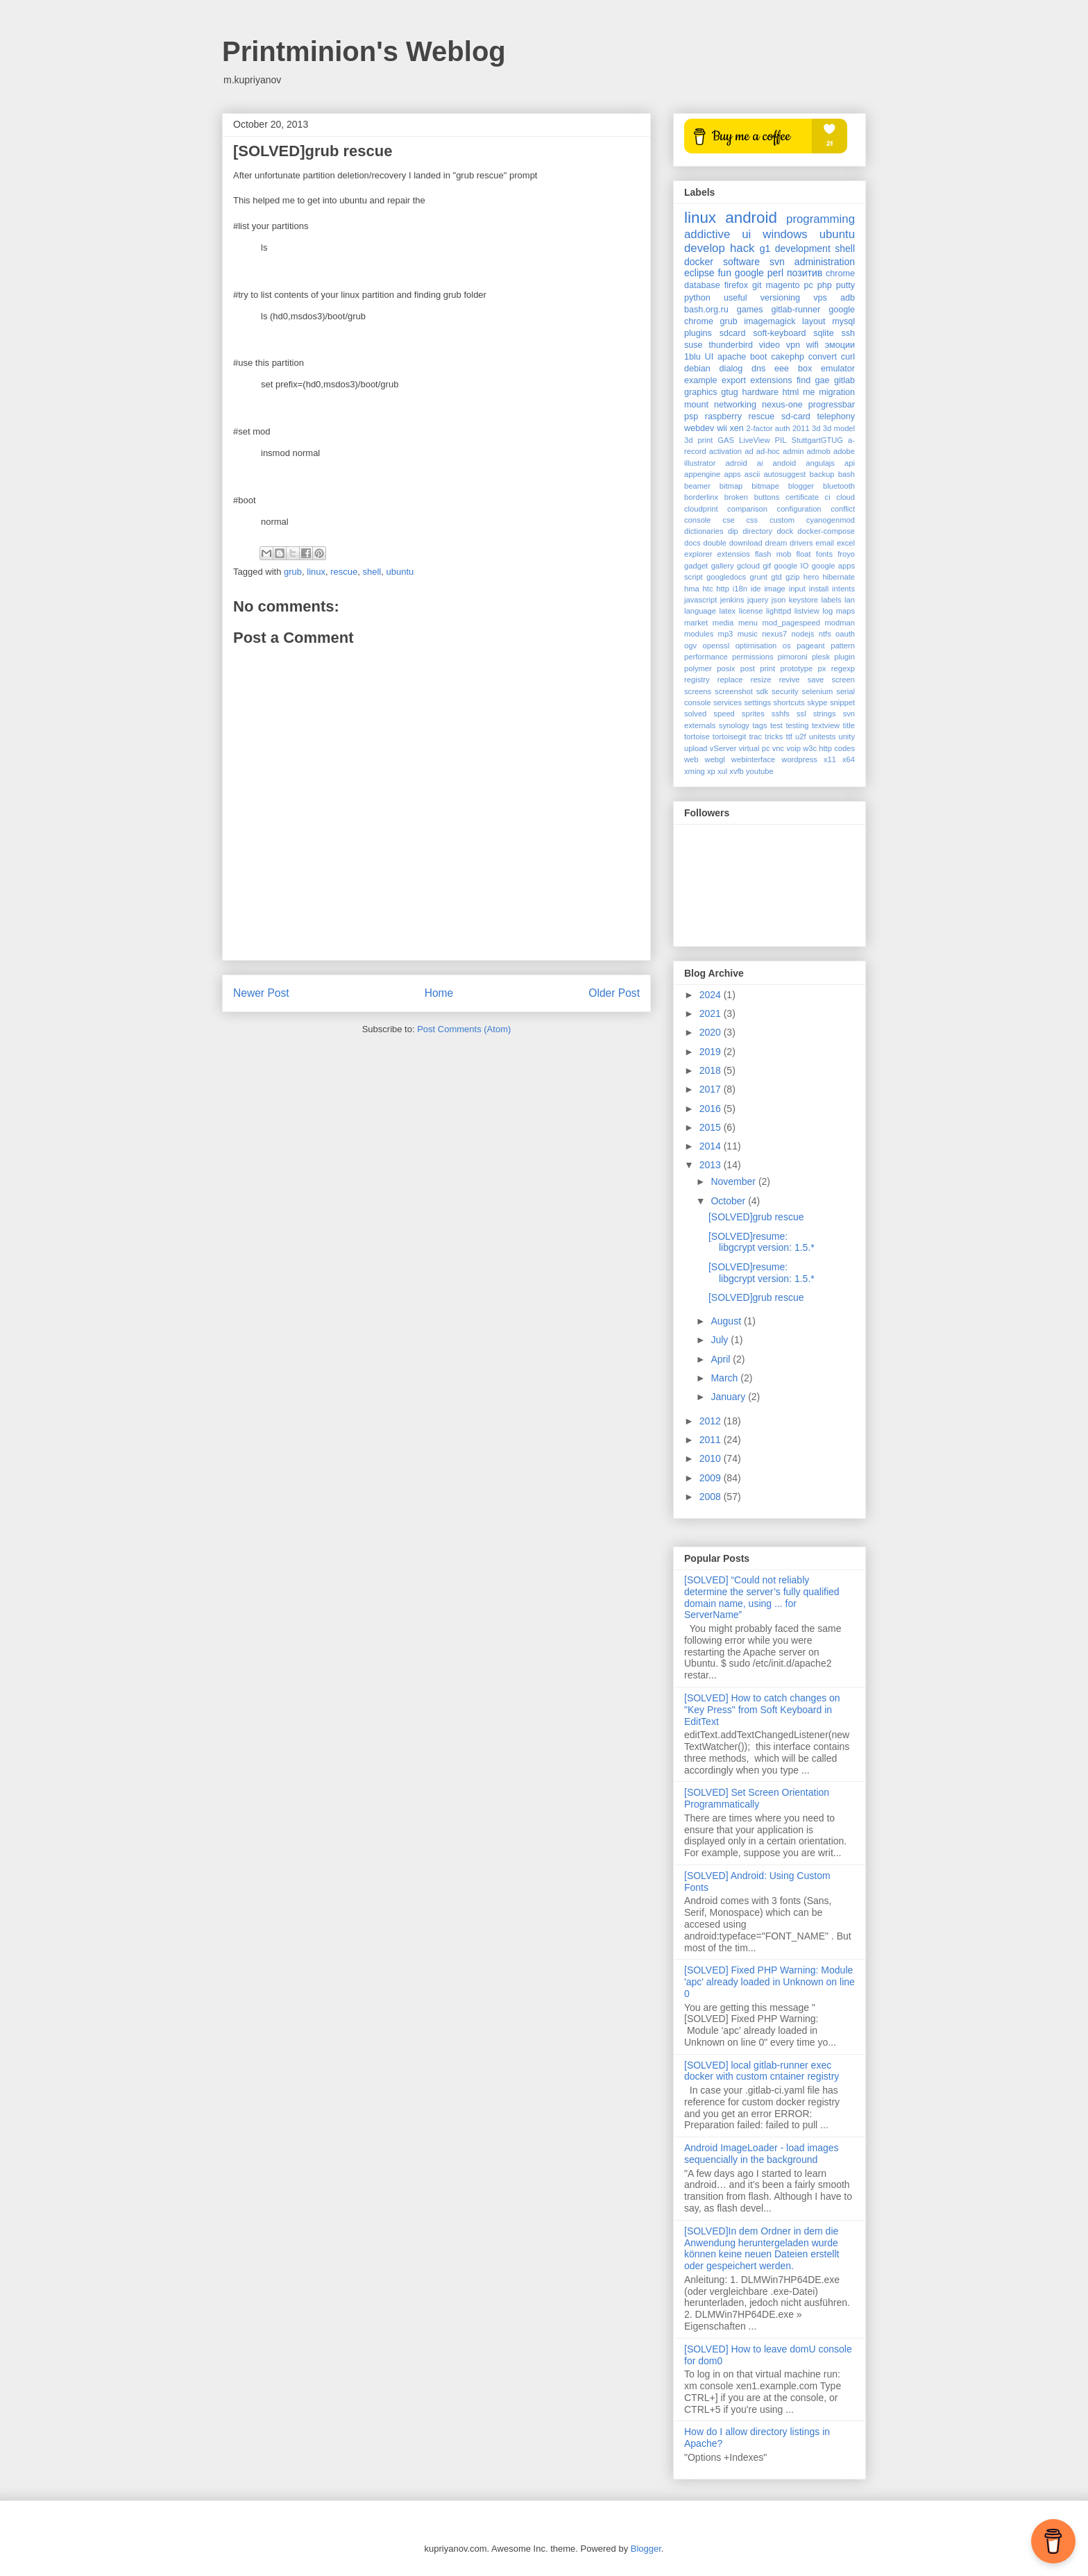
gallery (722, 566)
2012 (711, 1420)
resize (761, 679)
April (722, 1359)
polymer (698, 668)
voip (793, 748)
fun (724, 272)
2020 (711, 1032)
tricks (774, 736)
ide (756, 588)
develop (704, 248)
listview (806, 611)
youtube (760, 771)
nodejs (802, 634)
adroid (736, 463)
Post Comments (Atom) (464, 1029)
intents (843, 588)
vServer (723, 748)
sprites (753, 713)
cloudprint (701, 509)
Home (439, 993)
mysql (843, 321)
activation (725, 451)
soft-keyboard (779, 333)
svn (777, 261)
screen (843, 679)
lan (849, 600)
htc (708, 588)
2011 (801, 428)
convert (822, 357)
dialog (731, 368)
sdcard (733, 333)
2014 (711, 1146)
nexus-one (782, 405)
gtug (729, 392)
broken (736, 497)
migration (837, 392)
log (827, 611)
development (803, 248)
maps (845, 611)
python (697, 298)
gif (767, 566)
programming (820, 219)
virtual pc (754, 748)
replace (730, 679)
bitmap (731, 486)
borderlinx (701, 497)
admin (793, 451)
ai (760, 463)
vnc (778, 748)
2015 (711, 1127)
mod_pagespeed (791, 622)
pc (808, 285)
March (725, 1377)
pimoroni (793, 657)
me (809, 392)
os (787, 645)
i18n (740, 588)
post (747, 668)
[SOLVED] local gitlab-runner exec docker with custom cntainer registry (761, 2071)
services (727, 702)
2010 (711, 1458)
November (734, 1181)
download (746, 543)
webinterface (753, 759)
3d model (839, 428)
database (702, 285)
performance (706, 657)
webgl (715, 759)
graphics (700, 392)
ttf (789, 736)
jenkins (732, 600)
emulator (838, 368)
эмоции (840, 345)
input (797, 588)
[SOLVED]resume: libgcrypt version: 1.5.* (761, 1242)
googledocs (726, 577)
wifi (812, 345)
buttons (767, 497)
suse (693, 345)
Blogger (646, 2548)
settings (757, 702)
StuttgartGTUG (817, 440)
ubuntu (400, 571)
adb (847, 298)
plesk (821, 657)
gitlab (844, 380)
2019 (711, 1051)
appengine (702, 474)
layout (814, 321)
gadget (696, 566)
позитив (804, 272)
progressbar (831, 405)
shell (372, 571)
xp (711, 771)
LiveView (754, 440)
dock (784, 531)
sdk (762, 691)
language (700, 611)
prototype (797, 668)
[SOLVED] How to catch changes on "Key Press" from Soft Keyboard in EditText (762, 1709)
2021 (711, 1013)
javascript (700, 600)
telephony (836, 416)
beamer (697, 486)
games (750, 309)
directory (757, 531)
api (849, 463)
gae (822, 380)
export (734, 380)
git (756, 285)
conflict (843, 509)
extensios (733, 554)
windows (785, 234)
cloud (845, 497)
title (849, 725)
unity (846, 736)
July (721, 1339)
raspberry (723, 416)
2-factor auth (768, 428)
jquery (757, 600)
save (816, 679)
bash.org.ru (706, 309)
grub (293, 571)
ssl (801, 713)
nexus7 (774, 634)
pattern (843, 645)
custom (782, 520)
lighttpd (778, 611)
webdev (699, 428)
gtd (776, 577)
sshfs (781, 713)
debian (697, 368)
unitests (822, 736)
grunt (758, 577)
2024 (711, 994)
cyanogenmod (830, 520)
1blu (692, 357)
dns (758, 368)
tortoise (697, 736)
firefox (736, 285)
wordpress (799, 759)
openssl (716, 645)
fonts (824, 554)
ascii (752, 474)
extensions (771, 380)
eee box (793, 368)
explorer (698, 554)
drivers (801, 543)
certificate (802, 497)
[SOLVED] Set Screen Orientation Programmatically (756, 1798)
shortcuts (788, 702)
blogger (801, 486)
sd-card (795, 416)
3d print (698, 440)
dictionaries (704, 531)
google (749, 272)
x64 (848, 759)
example (700, 380)
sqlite (823, 333)
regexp (843, 668)
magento (782, 285)
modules (698, 634)
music (748, 634)
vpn (793, 345)
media (723, 622)
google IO (791, 566)
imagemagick (769, 321)
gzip (792, 577)
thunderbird (730, 345)
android (751, 217)
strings (824, 713)
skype (817, 702)
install (819, 588)
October (729, 1200)
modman (839, 622)
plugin (844, 657)
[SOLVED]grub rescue (756, 1216)
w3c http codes (829, 748)
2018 (711, 1070)
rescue (343, 571)
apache (731, 357)
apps (732, 474)
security (785, 691)
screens (697, 691)
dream (776, 543)
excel (846, 543)
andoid (785, 463)
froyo (846, 554)
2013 (711, 1164)
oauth (845, 634)
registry (697, 679)
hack (742, 248)
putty (845, 285)
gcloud (748, 566)
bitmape (765, 486)
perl (775, 272)
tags (759, 725)
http (722, 588)
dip (733, 531)
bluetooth (839, 486)
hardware (760, 392)
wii (722, 428)
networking (735, 405)
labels (831, 600)
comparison (747, 509)
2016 (711, 1108)
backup (822, 474)
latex (728, 611)
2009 (711, 1477)
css (752, 520)
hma (691, 588)
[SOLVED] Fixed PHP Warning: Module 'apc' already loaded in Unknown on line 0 (769, 1981)
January (729, 1396)
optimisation (756, 645)
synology (734, 725)
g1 (765, 248)
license (751, 611)
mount (696, 405)
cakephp (787, 357)
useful (735, 298)
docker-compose (826, 531)
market (696, 622)
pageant (810, 645)
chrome (840, 273)
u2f (800, 736)
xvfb (736, 771)
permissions (753, 657)
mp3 (725, 634)
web (691, 759)
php (824, 285)
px (822, 668)
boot (758, 357)
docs (692, 543)
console (697, 520)
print (767, 668)
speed (723, 713)
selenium (817, 691)
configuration (799, 509)
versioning (780, 298)
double (714, 543)
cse (728, 520)
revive (789, 679)
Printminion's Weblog (364, 51)
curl (848, 357)
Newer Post (261, 993)
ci (828, 497)
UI (709, 357)
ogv (690, 645)
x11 (830, 759)
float (804, 554)
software (741, 261)
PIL (781, 440)
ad (749, 451)
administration (824, 261)
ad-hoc (768, 451)
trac (755, 736)
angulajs (820, 463)
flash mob (773, 554)
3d (816, 428)
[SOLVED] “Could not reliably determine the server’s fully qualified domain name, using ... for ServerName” (762, 1597)
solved (695, 713)
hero (811, 577)
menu (748, 622)
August (727, 1321)
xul (722, 771)
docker (698, 261)
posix (726, 668)
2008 (711, 1496)
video (769, 345)
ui (746, 234)
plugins (698, 333)
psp (691, 416)
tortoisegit (730, 736)
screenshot (734, 691)
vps (820, 298)
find (803, 380)
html (791, 392)
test (776, 725)
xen (737, 428)
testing (796, 725)
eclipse (699, 272)
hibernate (838, 577)
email (824, 543)
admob (819, 451)
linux (316, 571)
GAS (725, 440)
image (774, 588)
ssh (848, 333)
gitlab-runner (796, 309)
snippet (842, 702)
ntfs (825, 634)
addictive (707, 234)
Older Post (614, 993)
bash (846, 474)
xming (694, 771)
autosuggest (784, 474)
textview (826, 725)
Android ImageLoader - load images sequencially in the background (761, 2153)
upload (696, 748)
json (779, 600)
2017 (711, 1089)
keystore (803, 600)
